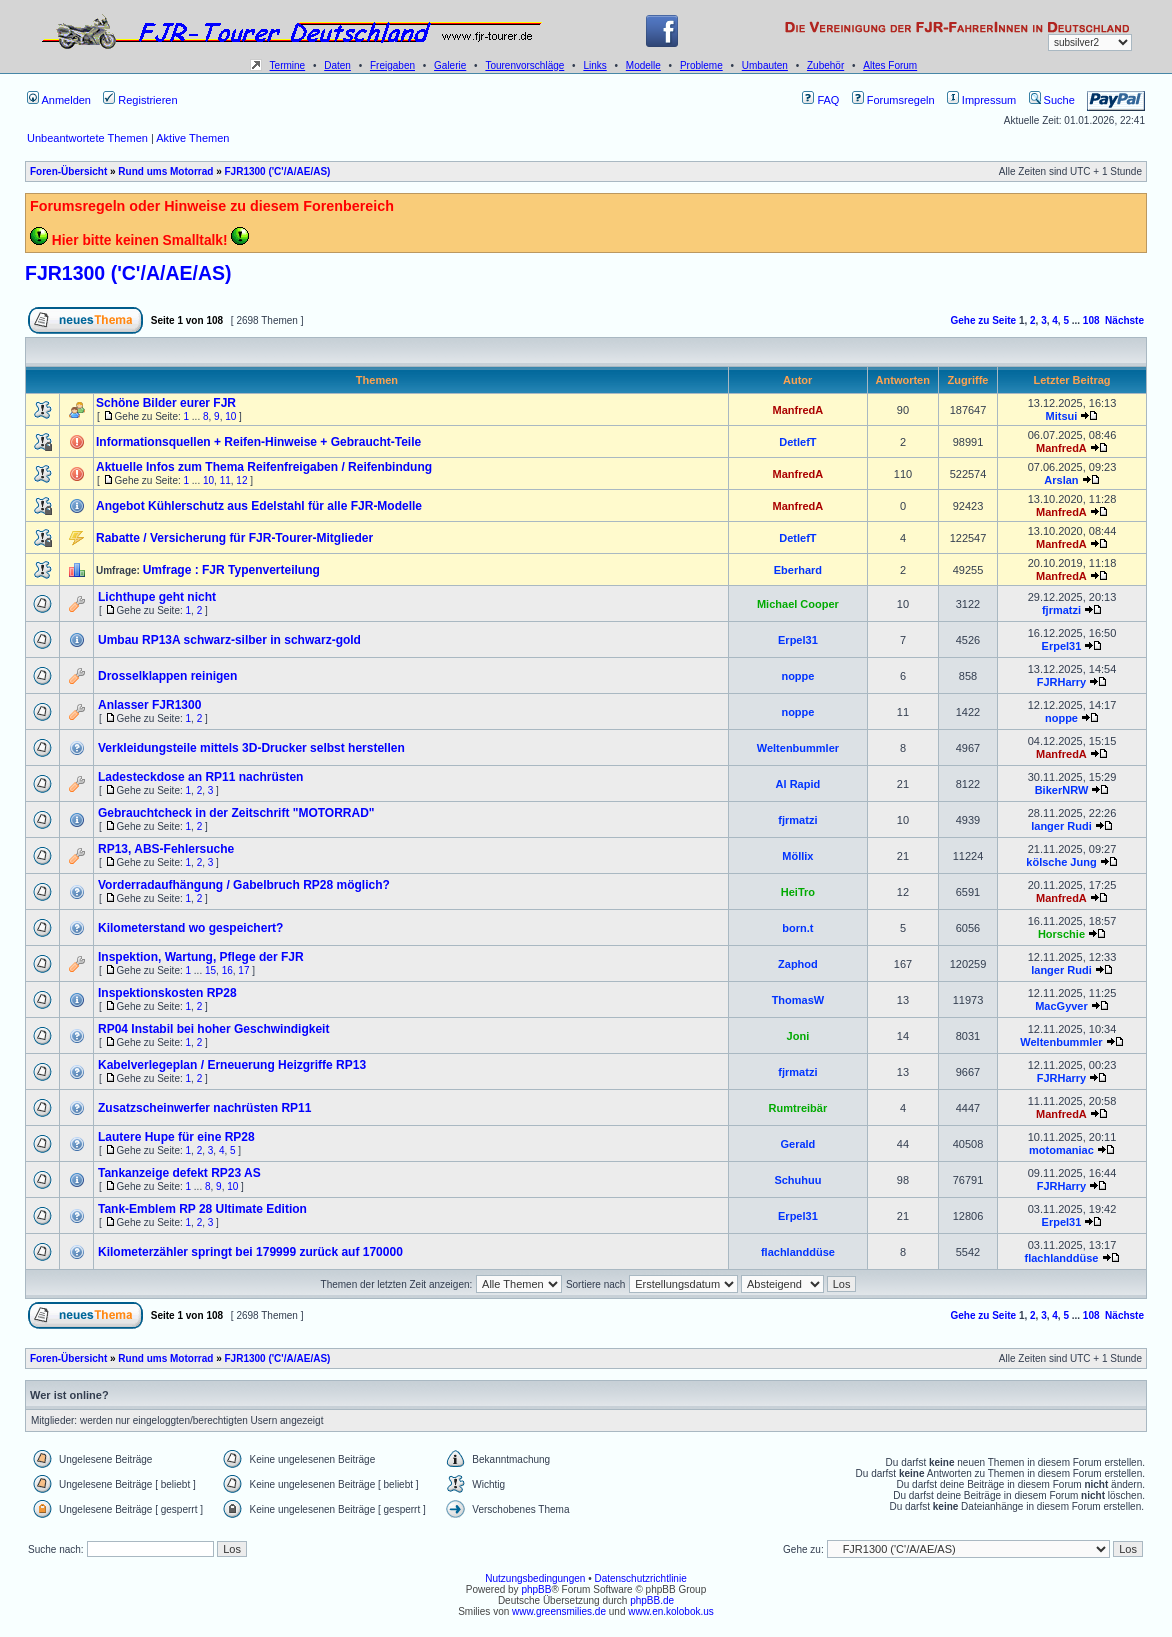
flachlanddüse (798, 1252)
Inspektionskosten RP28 (167, 993)
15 (210, 970)
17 (243, 970)
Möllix (797, 856)
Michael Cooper (798, 604)
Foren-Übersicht (68, 171)
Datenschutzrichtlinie (640, 1578)
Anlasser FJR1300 (149, 705)
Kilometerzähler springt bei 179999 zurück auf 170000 (250, 1252)
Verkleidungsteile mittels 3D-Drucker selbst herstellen (251, 748)
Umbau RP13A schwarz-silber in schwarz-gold (229, 640)
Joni (798, 1036)
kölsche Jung (1061, 862)
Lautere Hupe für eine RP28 (176, 1137)
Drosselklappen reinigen (167, 676)
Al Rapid (798, 784)
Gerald (797, 1144)
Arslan (1061, 480)
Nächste (1124, 320)
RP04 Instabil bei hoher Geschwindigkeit (213, 1029)
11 (225, 480)
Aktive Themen (192, 138)
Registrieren (140, 100)
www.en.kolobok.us (671, 1611)
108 (1091, 320)
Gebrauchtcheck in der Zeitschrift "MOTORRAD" (236, 813)
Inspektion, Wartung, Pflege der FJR (201, 957)
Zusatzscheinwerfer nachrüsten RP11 (204, 1108)
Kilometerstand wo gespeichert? (190, 928)
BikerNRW (1062, 790)
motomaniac (1061, 1150)
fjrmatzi (1061, 610)
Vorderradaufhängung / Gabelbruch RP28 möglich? (244, 885)
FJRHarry (1062, 682)
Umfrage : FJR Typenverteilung (231, 570)
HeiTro (798, 892)
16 (227, 970)
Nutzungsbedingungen (535, 1578)
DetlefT (797, 442)
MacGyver (1061, 1006)
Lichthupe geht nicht (157, 597)
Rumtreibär (798, 1108)
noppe (797, 676)
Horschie (1061, 934)
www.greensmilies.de (559, 1611)
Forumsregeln (893, 100)
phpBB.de (652, 1600)
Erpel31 (798, 640)
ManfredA (798, 410)
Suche (1052, 100)
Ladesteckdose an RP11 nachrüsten (200, 777)
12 (241, 480)
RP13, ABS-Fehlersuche (166, 849)
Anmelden (59, 100)
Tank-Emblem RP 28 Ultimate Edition (202, 1209)
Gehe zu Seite (984, 320)
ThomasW (798, 1000)
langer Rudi (1061, 826)
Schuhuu (797, 1180)
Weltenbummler (798, 748)
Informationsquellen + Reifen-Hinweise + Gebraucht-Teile (258, 442)
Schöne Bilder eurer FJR (166, 403)
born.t (797, 928)
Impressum (981, 100)
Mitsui (1062, 416)
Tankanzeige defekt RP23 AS (179, 1173)
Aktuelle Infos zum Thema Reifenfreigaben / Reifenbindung (264, 467)
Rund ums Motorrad (165, 171)
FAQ (820, 100)
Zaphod (798, 964)
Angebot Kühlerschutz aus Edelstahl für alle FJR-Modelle (259, 506)
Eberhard (798, 570)
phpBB (536, 1589)
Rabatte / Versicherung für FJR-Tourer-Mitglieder (234, 538)
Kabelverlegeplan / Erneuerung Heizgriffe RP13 (232, 1065)
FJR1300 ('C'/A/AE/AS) (277, 171)
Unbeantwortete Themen (87, 138)
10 (230, 416)
